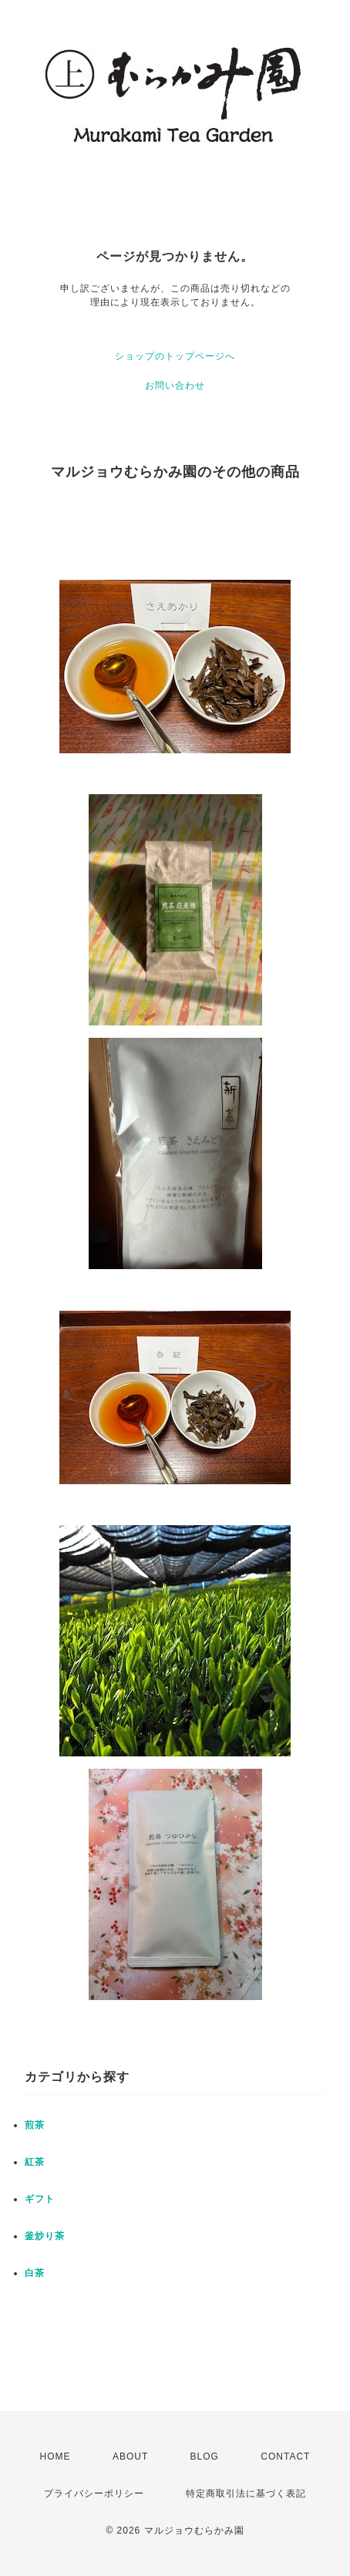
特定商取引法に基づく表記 (246, 2493)
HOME (55, 2456)
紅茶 (35, 2162)
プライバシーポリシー (94, 2493)
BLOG (204, 2456)
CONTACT (285, 2456)
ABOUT (130, 2456)
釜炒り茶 (45, 2236)
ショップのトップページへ (175, 356)
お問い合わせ (175, 385)
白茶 (35, 2273)
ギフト (40, 2199)
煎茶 (35, 2125)
